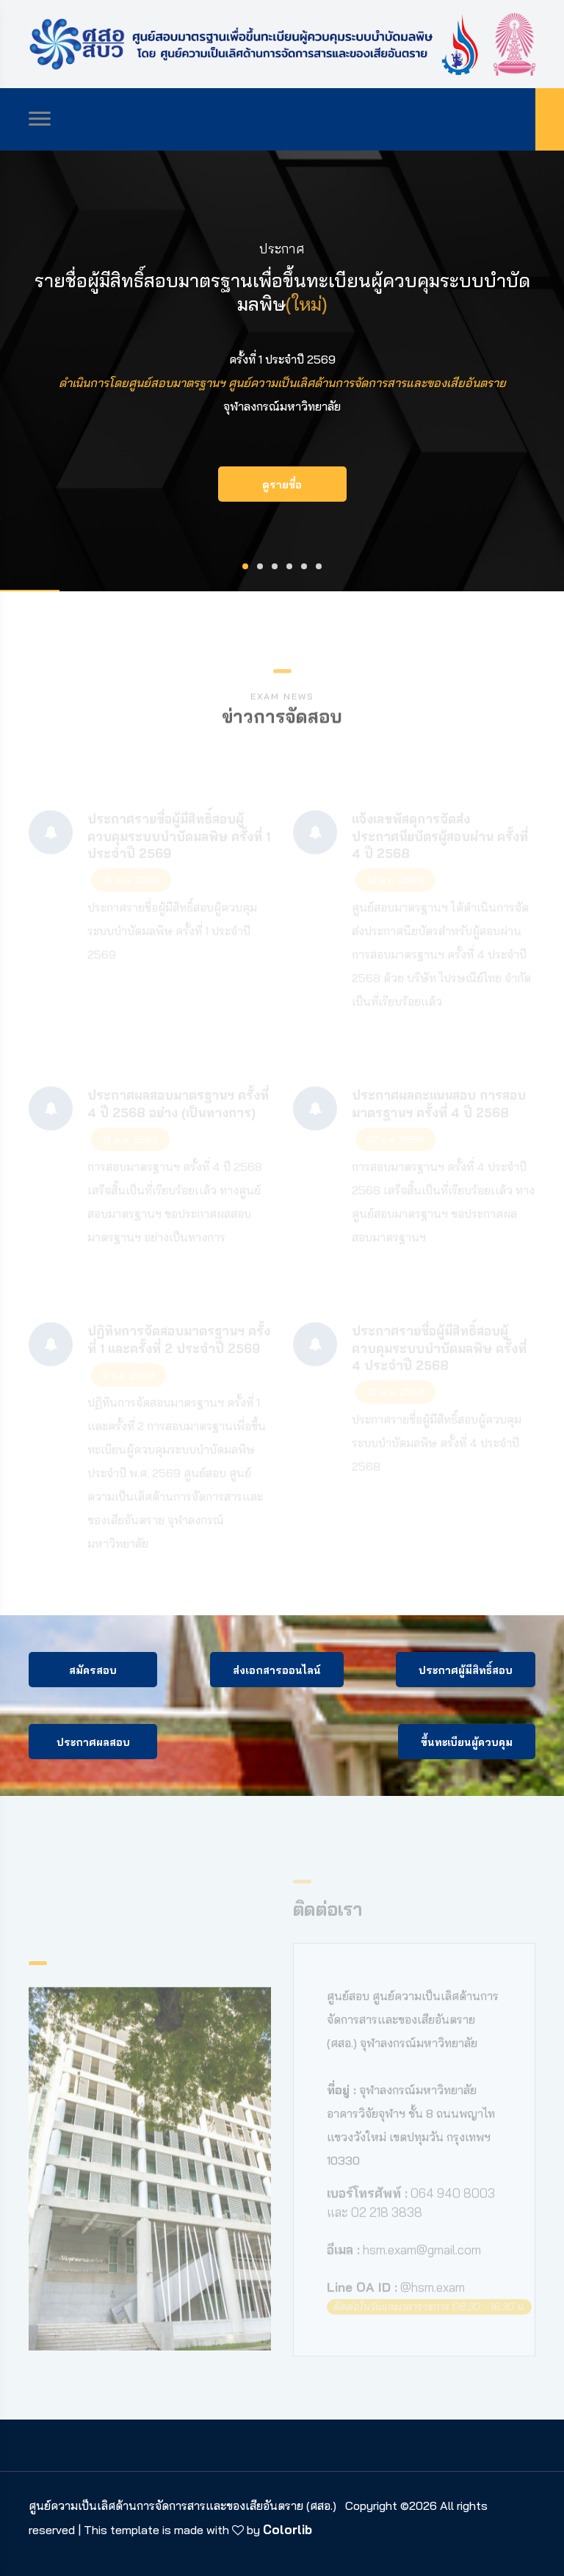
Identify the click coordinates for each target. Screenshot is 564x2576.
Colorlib (287, 2529)
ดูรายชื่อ (282, 484)
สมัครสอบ (93, 1670)
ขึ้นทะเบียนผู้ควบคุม (467, 1742)
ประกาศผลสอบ (93, 1742)
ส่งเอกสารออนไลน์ (277, 1670)
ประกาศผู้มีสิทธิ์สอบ (466, 1670)
